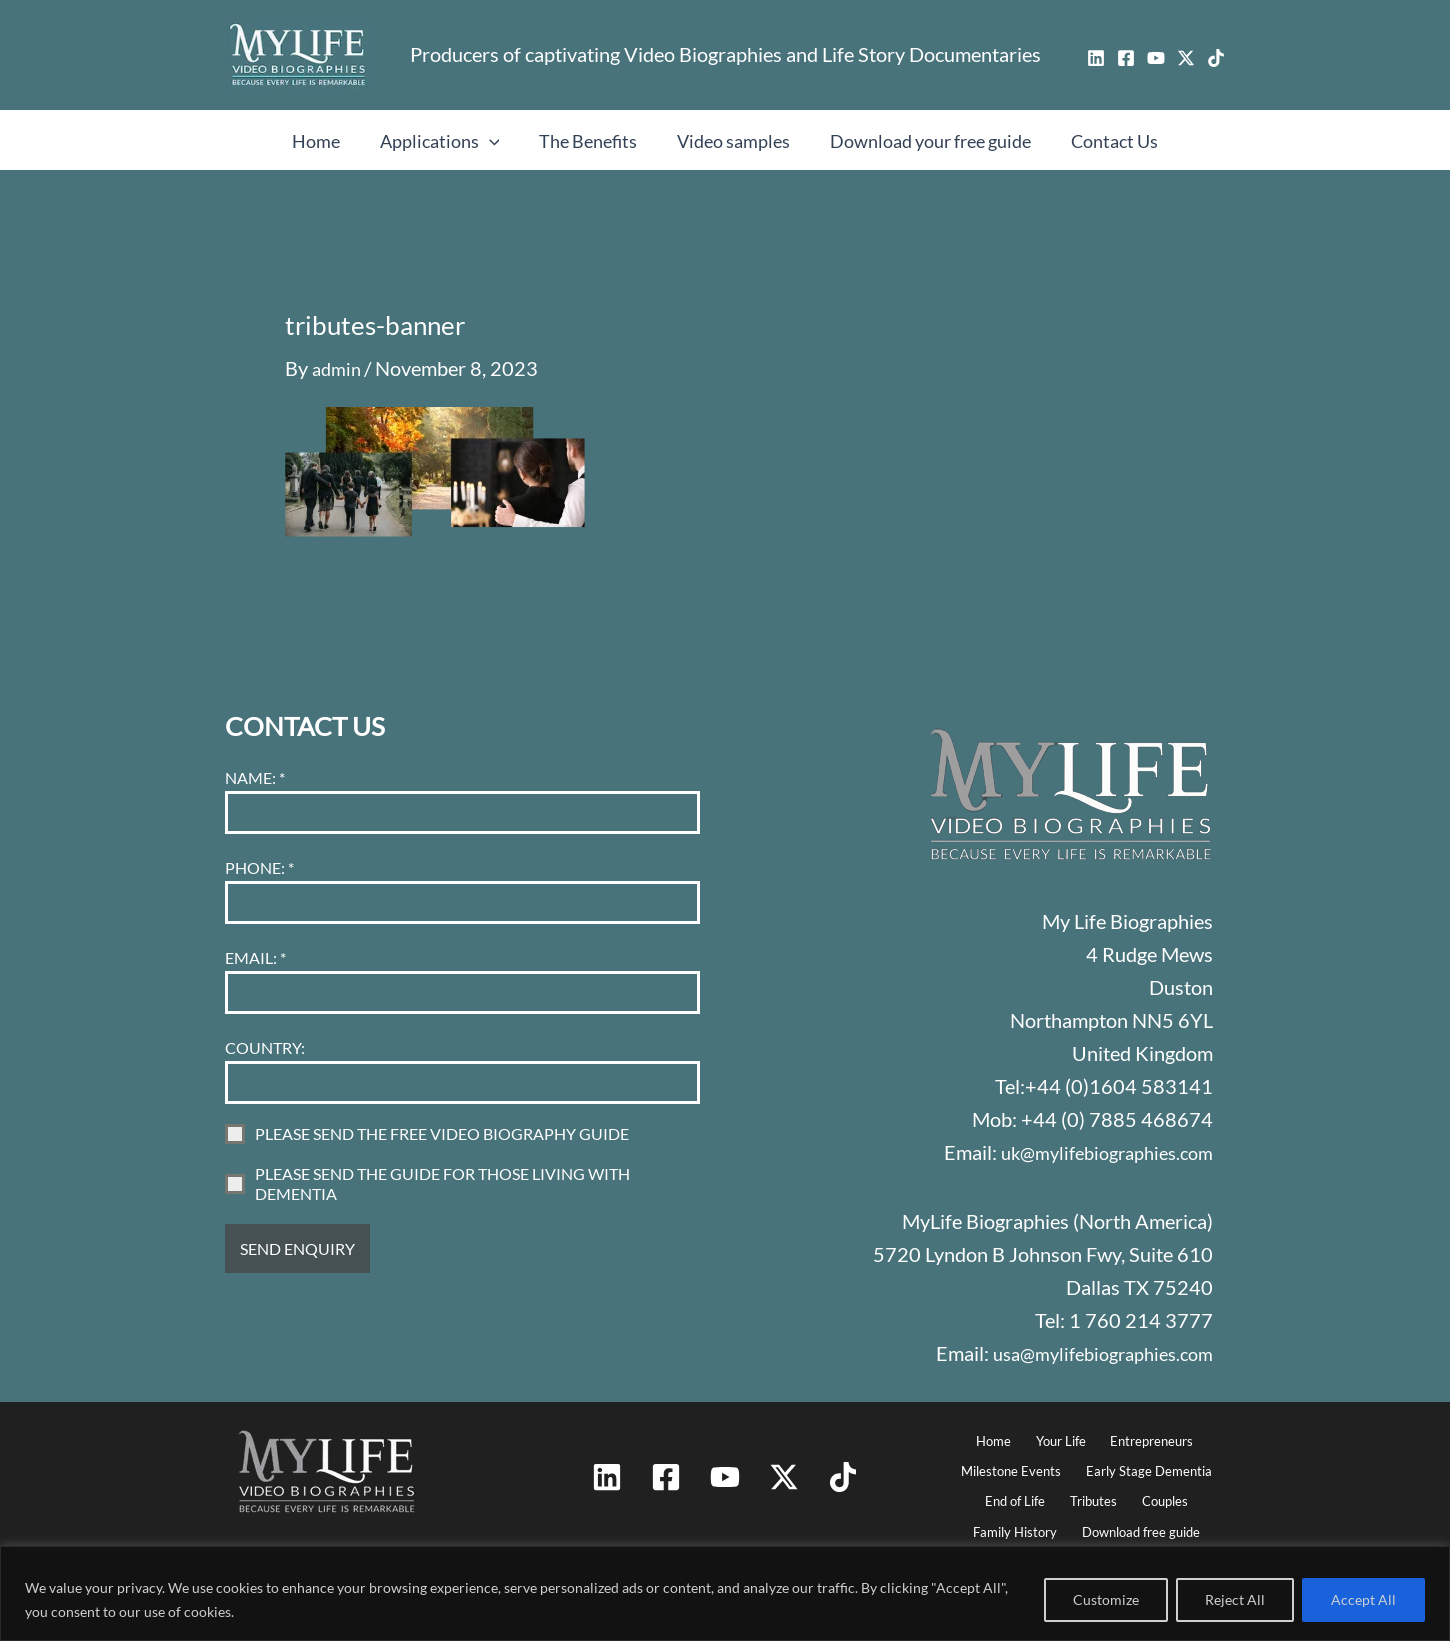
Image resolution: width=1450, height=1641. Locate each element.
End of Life (1022, 1494)
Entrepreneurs (1144, 1428)
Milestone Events (1014, 1461)
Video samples (731, 141)
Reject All (1235, 1599)
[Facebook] (1126, 58)
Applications (446, 141)
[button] (495, 141)
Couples (1159, 1494)
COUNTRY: (265, 1034)
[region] (725, 1593)
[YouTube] (1156, 58)
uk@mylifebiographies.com (1097, 1139)
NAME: (255, 764)
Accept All (1363, 1599)
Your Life (1057, 1428)
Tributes (1094, 1494)
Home (326, 141)
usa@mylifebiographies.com (1093, 1339)
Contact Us (1104, 141)
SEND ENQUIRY (297, 1235)
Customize (1106, 1599)
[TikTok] (1216, 58)
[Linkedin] (1096, 58)
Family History (1015, 1527)
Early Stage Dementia (1147, 1461)
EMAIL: (255, 944)
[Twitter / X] (1186, 58)
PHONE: (259, 854)
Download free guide (1140, 1527)
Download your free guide (924, 141)
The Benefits (590, 141)
